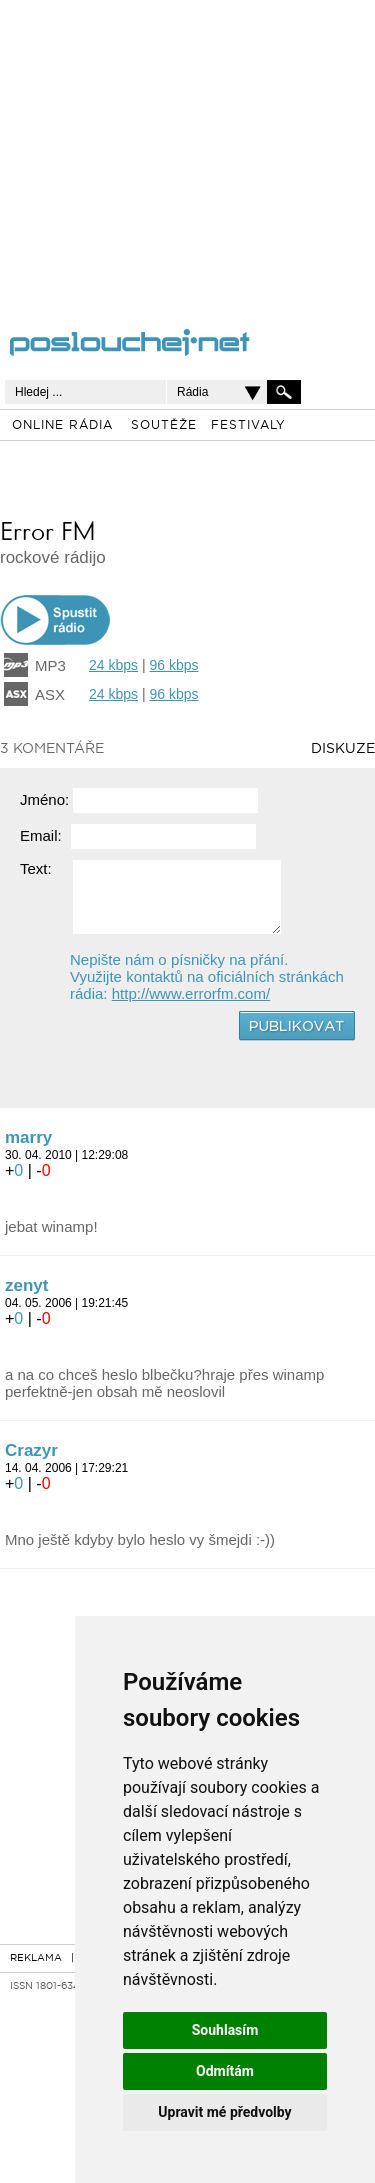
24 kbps (113, 665)
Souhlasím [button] (225, 2030)
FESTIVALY (248, 426)
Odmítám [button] (225, 2071)
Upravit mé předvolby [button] (224, 2112)
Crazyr (31, 1450)
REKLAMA (36, 1958)
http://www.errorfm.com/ (191, 993)
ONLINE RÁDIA (62, 426)
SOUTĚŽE (164, 426)
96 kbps (173, 665)
